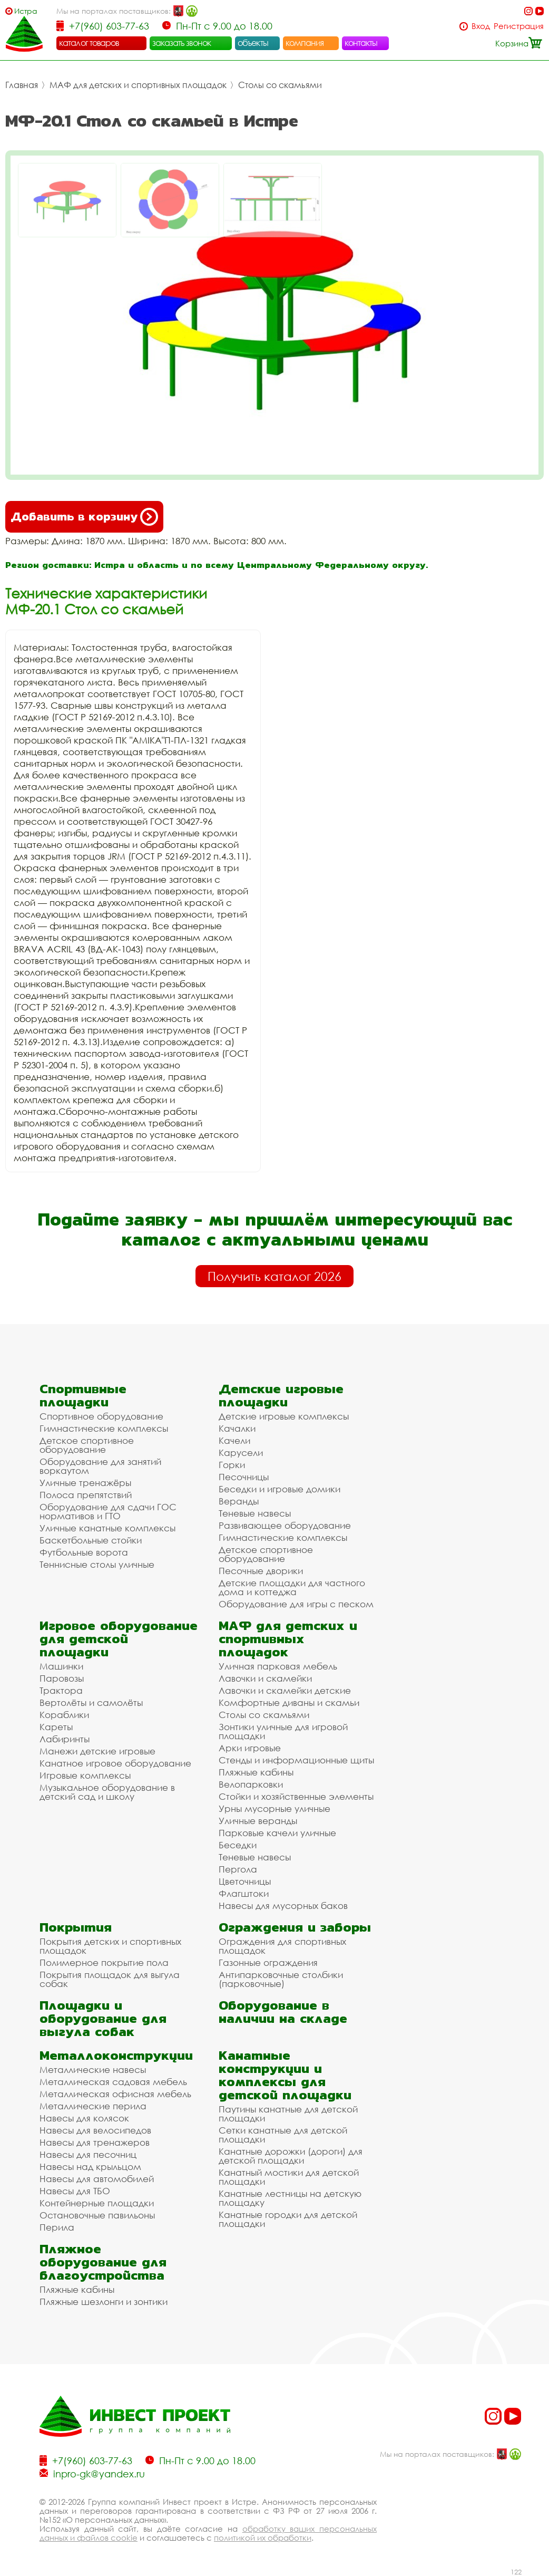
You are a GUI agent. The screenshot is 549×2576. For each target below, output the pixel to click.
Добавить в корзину (84, 517)
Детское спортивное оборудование (87, 1445)
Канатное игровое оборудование (115, 1763)
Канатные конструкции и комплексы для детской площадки (285, 2075)
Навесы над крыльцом (90, 2166)
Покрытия (76, 1927)
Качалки (237, 1428)
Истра (25, 10)
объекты (253, 42)
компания (305, 42)
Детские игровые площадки (281, 1395)
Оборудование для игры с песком (296, 1603)
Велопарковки (251, 1784)
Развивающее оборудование (285, 1525)
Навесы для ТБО (75, 2190)
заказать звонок (181, 42)
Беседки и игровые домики (279, 1488)
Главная (21, 85)
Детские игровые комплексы (284, 1416)
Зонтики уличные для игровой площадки (283, 1731)
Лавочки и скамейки (265, 1678)
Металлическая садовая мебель (113, 2081)
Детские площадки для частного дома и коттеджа (292, 1587)
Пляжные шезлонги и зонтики (104, 2301)
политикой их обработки (262, 2537)
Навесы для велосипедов (95, 2130)
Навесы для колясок (84, 2118)
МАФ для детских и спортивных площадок (138, 85)
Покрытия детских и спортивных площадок (110, 1946)
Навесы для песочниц (88, 2154)
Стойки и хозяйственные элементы (296, 1796)
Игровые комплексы (85, 1775)
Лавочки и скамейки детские (285, 1690)
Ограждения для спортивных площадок (282, 1946)
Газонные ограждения (268, 1962)
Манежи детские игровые (97, 1751)
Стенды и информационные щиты (296, 1759)
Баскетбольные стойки (91, 1540)
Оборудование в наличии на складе (283, 2012)
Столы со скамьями (280, 85)
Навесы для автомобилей (97, 2178)
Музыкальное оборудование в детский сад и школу (107, 1792)
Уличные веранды (258, 1820)
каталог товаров (89, 42)
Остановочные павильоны (97, 2215)
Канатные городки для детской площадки (288, 2219)
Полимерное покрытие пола (104, 1962)
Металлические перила (93, 2105)
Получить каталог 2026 (274, 1276)
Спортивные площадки (83, 1395)
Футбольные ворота (84, 1552)
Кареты (56, 1726)
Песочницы (244, 1476)
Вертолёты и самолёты (91, 1702)
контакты (361, 42)
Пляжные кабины (256, 1772)
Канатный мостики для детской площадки (289, 2177)
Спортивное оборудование (101, 1416)
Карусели (241, 1452)
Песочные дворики (261, 1570)
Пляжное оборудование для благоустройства (103, 2262)
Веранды (239, 1501)
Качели (234, 1440)
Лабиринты (65, 1738)
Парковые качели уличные (277, 1832)
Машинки (61, 1666)
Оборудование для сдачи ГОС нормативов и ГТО (108, 1511)
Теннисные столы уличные (97, 1564)
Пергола (238, 1869)
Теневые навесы (255, 1513)
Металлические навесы (93, 2069)
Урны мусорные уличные (274, 1808)
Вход (481, 26)
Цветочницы (245, 1881)
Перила (57, 2227)
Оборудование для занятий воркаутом (100, 1466)
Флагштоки (244, 1893)
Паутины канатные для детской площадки (288, 2113)
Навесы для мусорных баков (283, 1905)
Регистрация (519, 26)
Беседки (238, 1844)
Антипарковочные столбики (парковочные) (281, 1979)
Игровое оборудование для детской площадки (119, 1638)
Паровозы (62, 1678)
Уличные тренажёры (85, 1482)
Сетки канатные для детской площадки (283, 2135)
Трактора (61, 1690)
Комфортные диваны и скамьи (289, 1702)
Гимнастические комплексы (104, 1428)
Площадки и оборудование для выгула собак (103, 2018)
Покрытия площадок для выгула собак (110, 1979)
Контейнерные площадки (97, 2202)
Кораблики (64, 1714)
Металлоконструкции (116, 2055)
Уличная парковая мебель (278, 1666)
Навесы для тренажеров (95, 2142)
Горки (232, 1464)
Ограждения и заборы (295, 1927)
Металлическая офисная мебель (115, 2093)
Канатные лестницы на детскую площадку (290, 2198)
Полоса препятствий (86, 1494)
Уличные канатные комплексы (107, 1527)
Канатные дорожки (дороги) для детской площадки (290, 2156)
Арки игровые (250, 1747)
